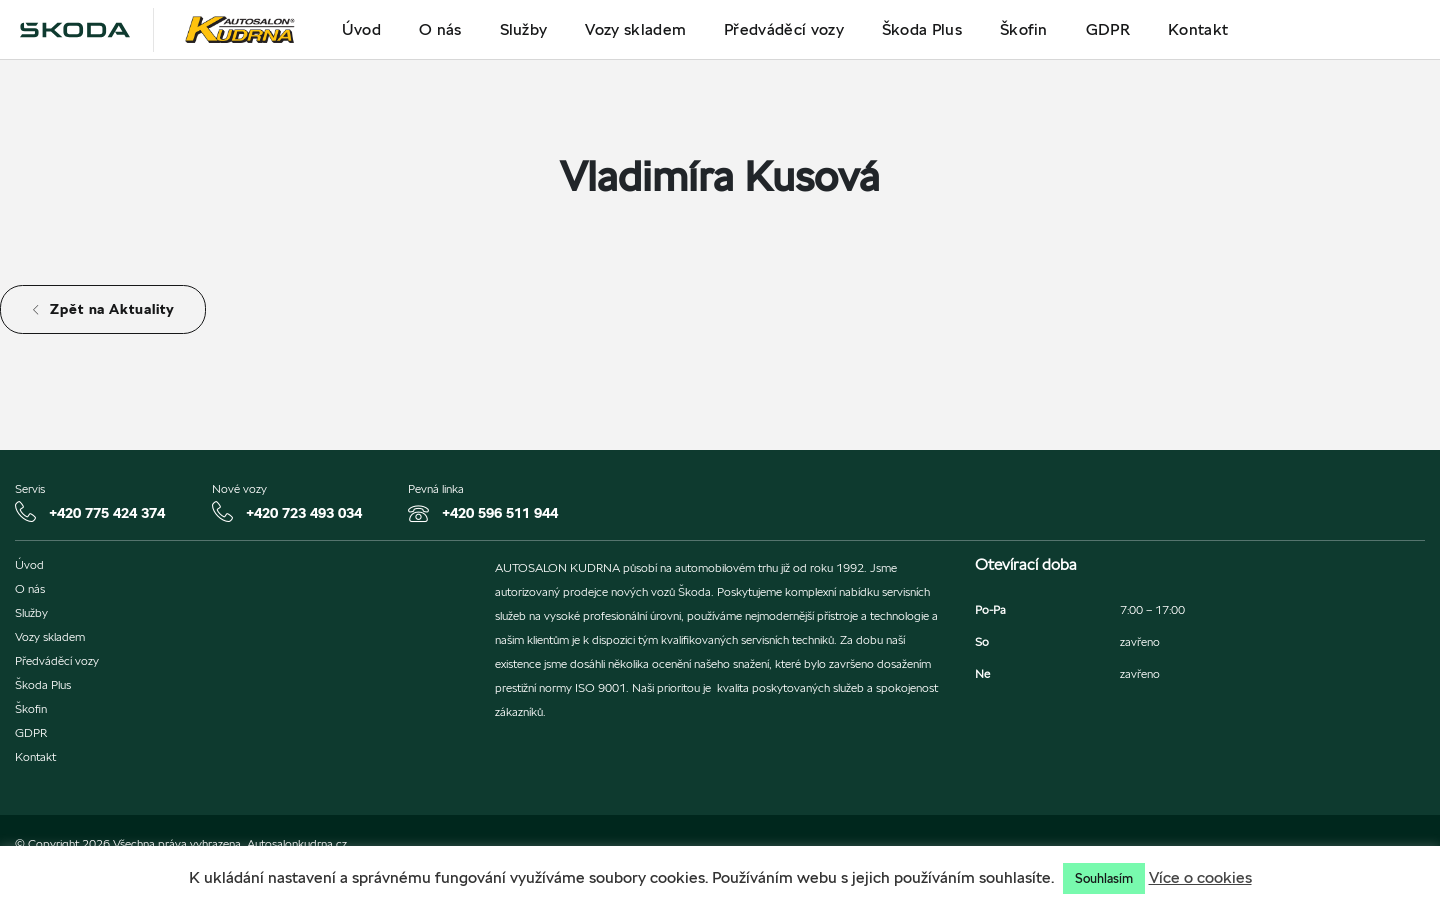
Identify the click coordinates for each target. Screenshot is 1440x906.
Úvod (361, 29)
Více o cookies (1200, 877)
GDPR (1108, 29)
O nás (440, 29)
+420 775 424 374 (107, 513)
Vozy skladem (635, 29)
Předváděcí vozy (784, 29)
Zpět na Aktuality (103, 309)
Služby (524, 29)
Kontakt (1198, 29)
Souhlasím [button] (1104, 878)
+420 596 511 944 (500, 513)
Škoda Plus (922, 29)
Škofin (1024, 29)
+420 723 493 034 (304, 513)
